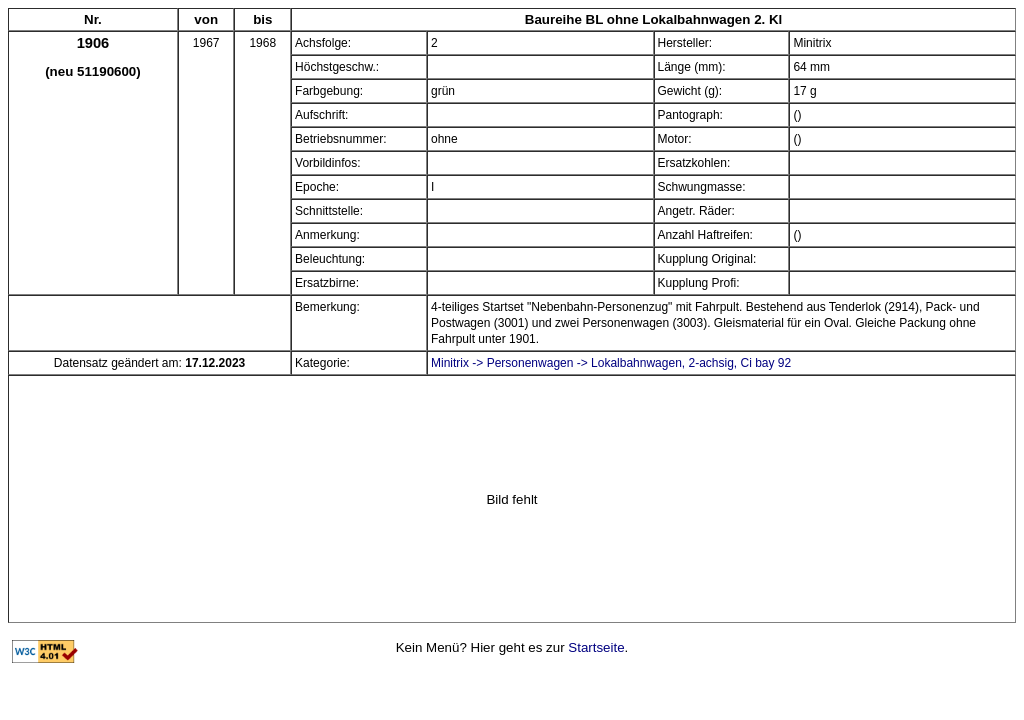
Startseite (596, 647)
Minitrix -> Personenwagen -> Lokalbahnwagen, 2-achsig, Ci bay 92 (611, 363)
